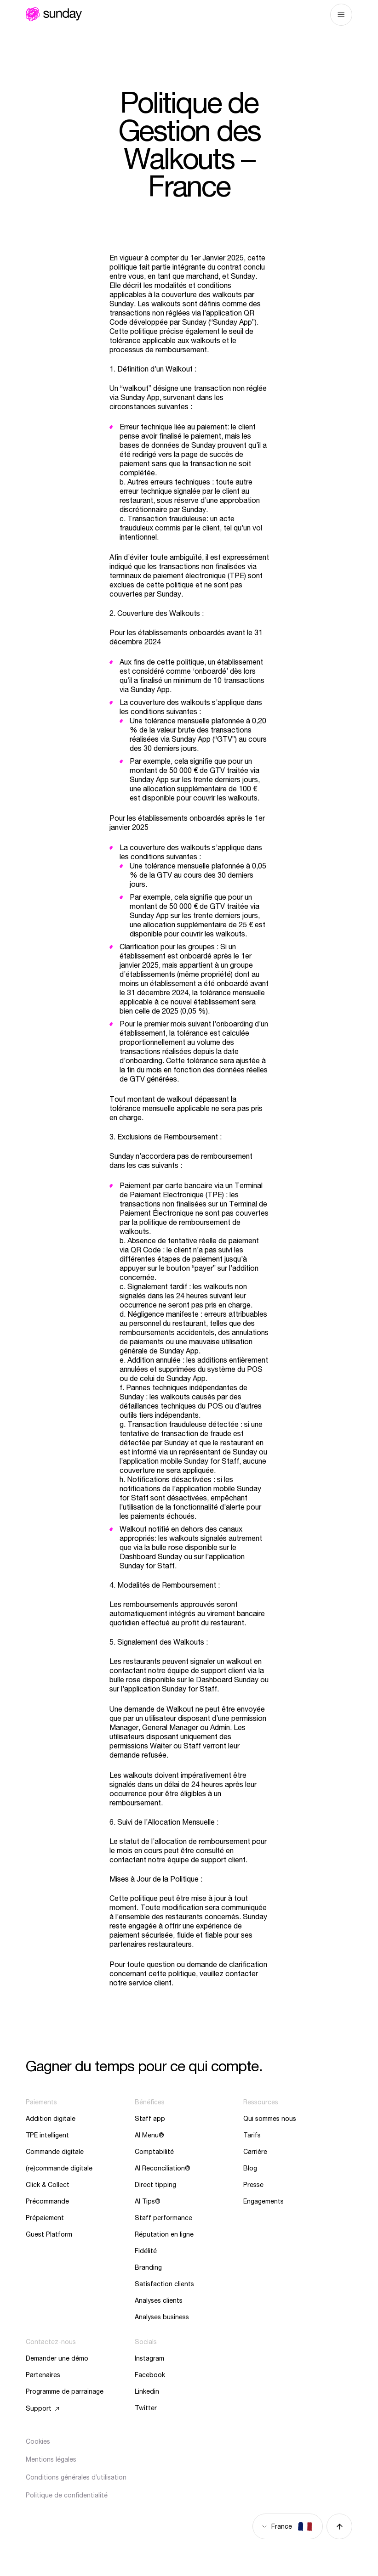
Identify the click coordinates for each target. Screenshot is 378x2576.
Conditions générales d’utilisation (76, 2477)
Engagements (263, 2201)
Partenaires (43, 2375)
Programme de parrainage (64, 2391)
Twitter (146, 2408)
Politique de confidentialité (67, 2495)
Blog (250, 2168)
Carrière (255, 2151)
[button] (27, 2563)
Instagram (149, 2358)
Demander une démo (57, 2358)
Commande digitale (55, 2151)
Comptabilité (154, 2151)
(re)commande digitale (59, 2168)
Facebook (150, 2375)
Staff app (150, 2118)
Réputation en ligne (164, 2234)
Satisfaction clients (164, 2284)
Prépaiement (45, 2218)
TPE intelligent (47, 2135)
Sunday (54, 14)
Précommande (47, 2201)
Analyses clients (159, 2300)
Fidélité (146, 2251)
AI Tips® (147, 2201)
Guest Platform (49, 2234)
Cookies (38, 2441)
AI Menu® (149, 2135)
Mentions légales (51, 2459)
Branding (148, 2267)
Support (39, 2408)
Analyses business (162, 2317)
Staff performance (163, 2218)
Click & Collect (47, 2184)
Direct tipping (155, 2184)
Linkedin (147, 2391)
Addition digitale (50, 2118)
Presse (253, 2184)
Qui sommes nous (269, 2118)
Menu (341, 15)
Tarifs (252, 2135)
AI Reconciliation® (162, 2168)
